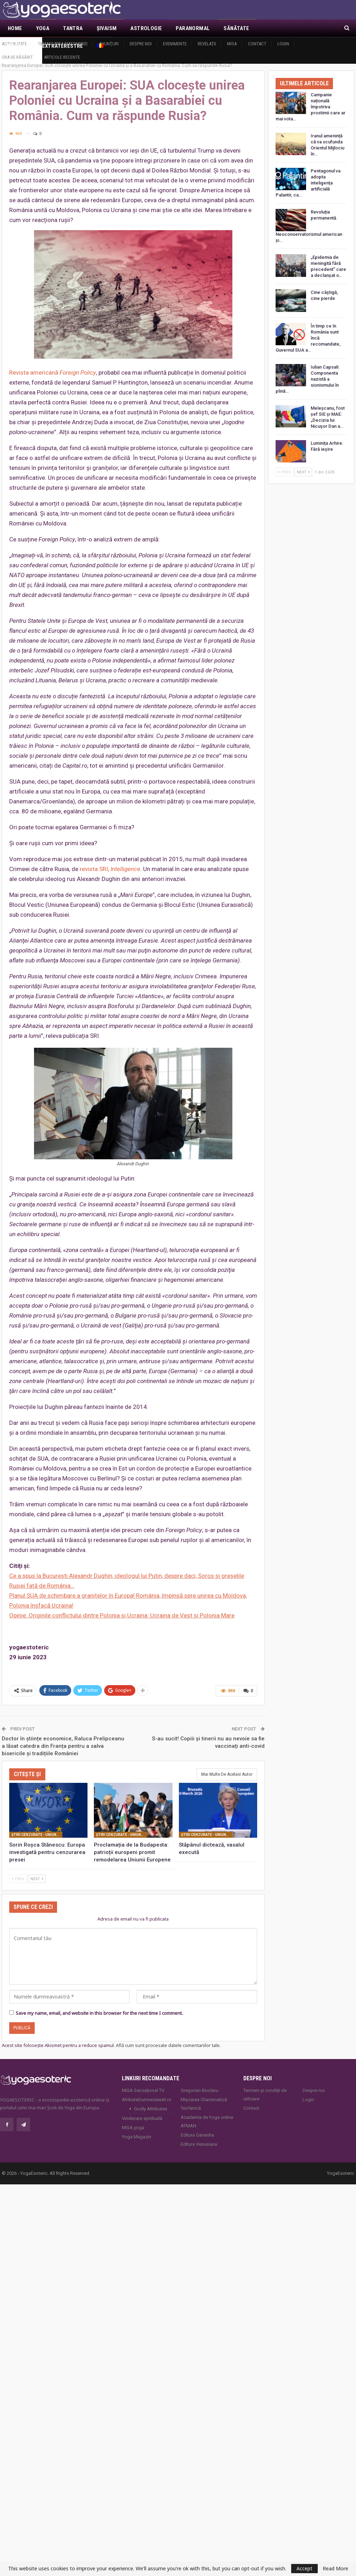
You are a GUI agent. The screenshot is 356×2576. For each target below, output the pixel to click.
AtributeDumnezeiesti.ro (146, 2098)
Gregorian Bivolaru (199, 2089)
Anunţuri (109, 43)
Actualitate (14, 43)
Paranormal (193, 28)
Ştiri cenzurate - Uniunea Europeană (36, 1834)
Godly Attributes (150, 2107)
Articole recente (62, 57)
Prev (18, 1877)
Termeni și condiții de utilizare (265, 2093)
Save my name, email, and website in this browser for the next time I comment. (99, 2012)
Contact (257, 43)
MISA (232, 43)
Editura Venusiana (199, 2143)
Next (36, 1877)
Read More (335, 2568)
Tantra (73, 28)
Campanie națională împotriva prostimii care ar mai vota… (310, 106)
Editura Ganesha (197, 2134)
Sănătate (236, 28)
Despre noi (141, 43)
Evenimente (175, 43)
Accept (304, 2568)
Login (283, 43)
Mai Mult (275, 28)
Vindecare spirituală (142, 2117)
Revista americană (52, 372)
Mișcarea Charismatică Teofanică (204, 2103)
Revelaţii (207, 43)
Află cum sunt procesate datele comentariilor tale (168, 2044)
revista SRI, (110, 868)
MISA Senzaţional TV (143, 2089)
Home (15, 28)
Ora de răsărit (17, 57)
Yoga (43, 28)
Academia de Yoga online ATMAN (207, 2120)
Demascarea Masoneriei (62, 43)
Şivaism (107, 28)
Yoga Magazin (136, 2135)
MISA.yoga (133, 2126)
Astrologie (146, 28)
